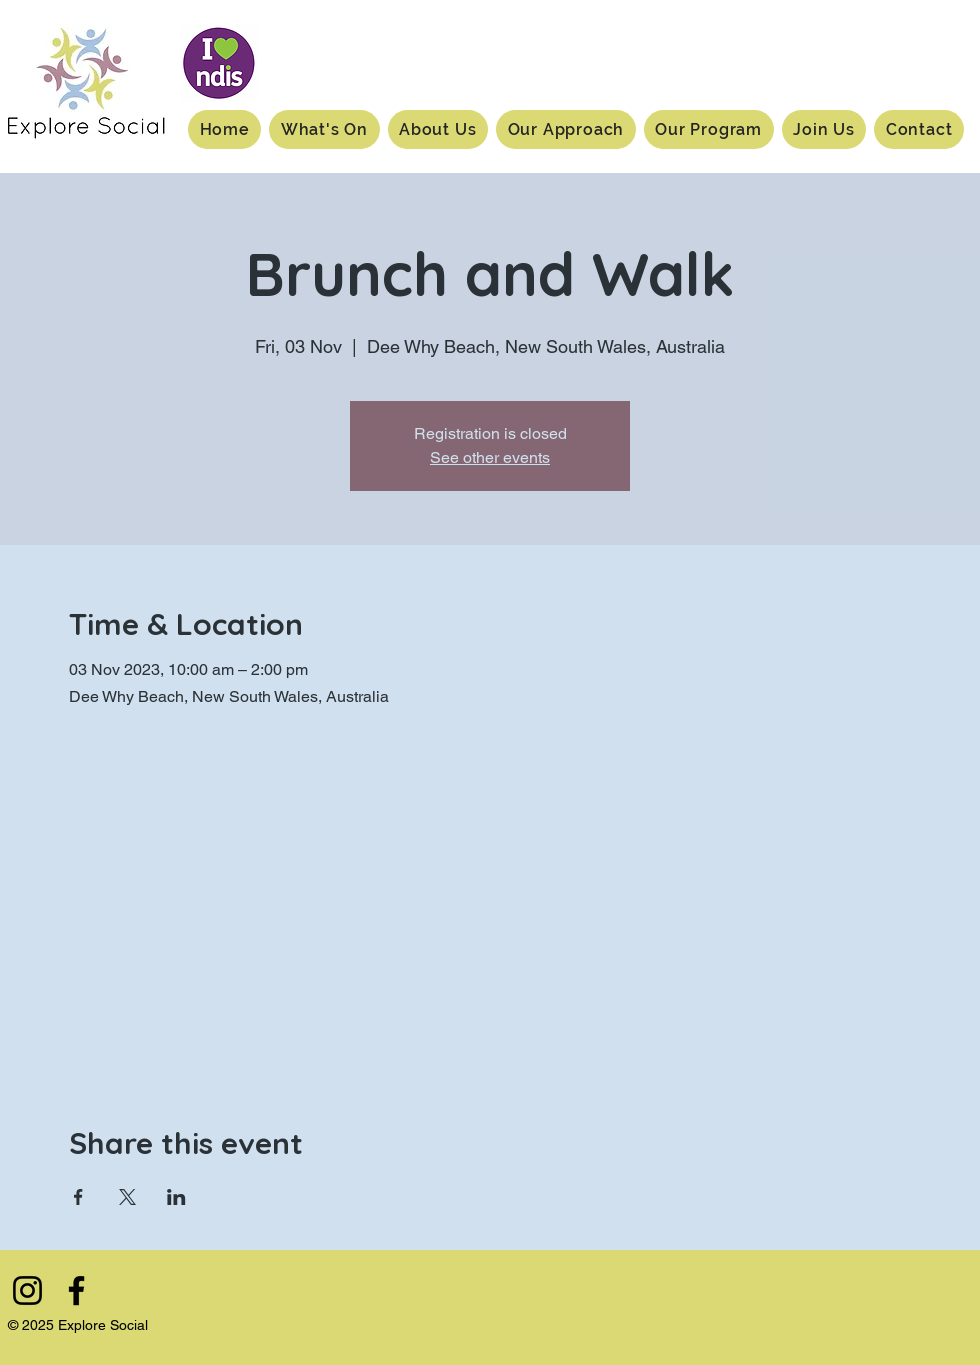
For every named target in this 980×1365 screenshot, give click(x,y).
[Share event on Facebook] (78, 1197)
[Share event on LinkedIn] (176, 1197)
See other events (490, 457)
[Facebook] (76, 1290)
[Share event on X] (127, 1197)
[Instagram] (27, 1290)
